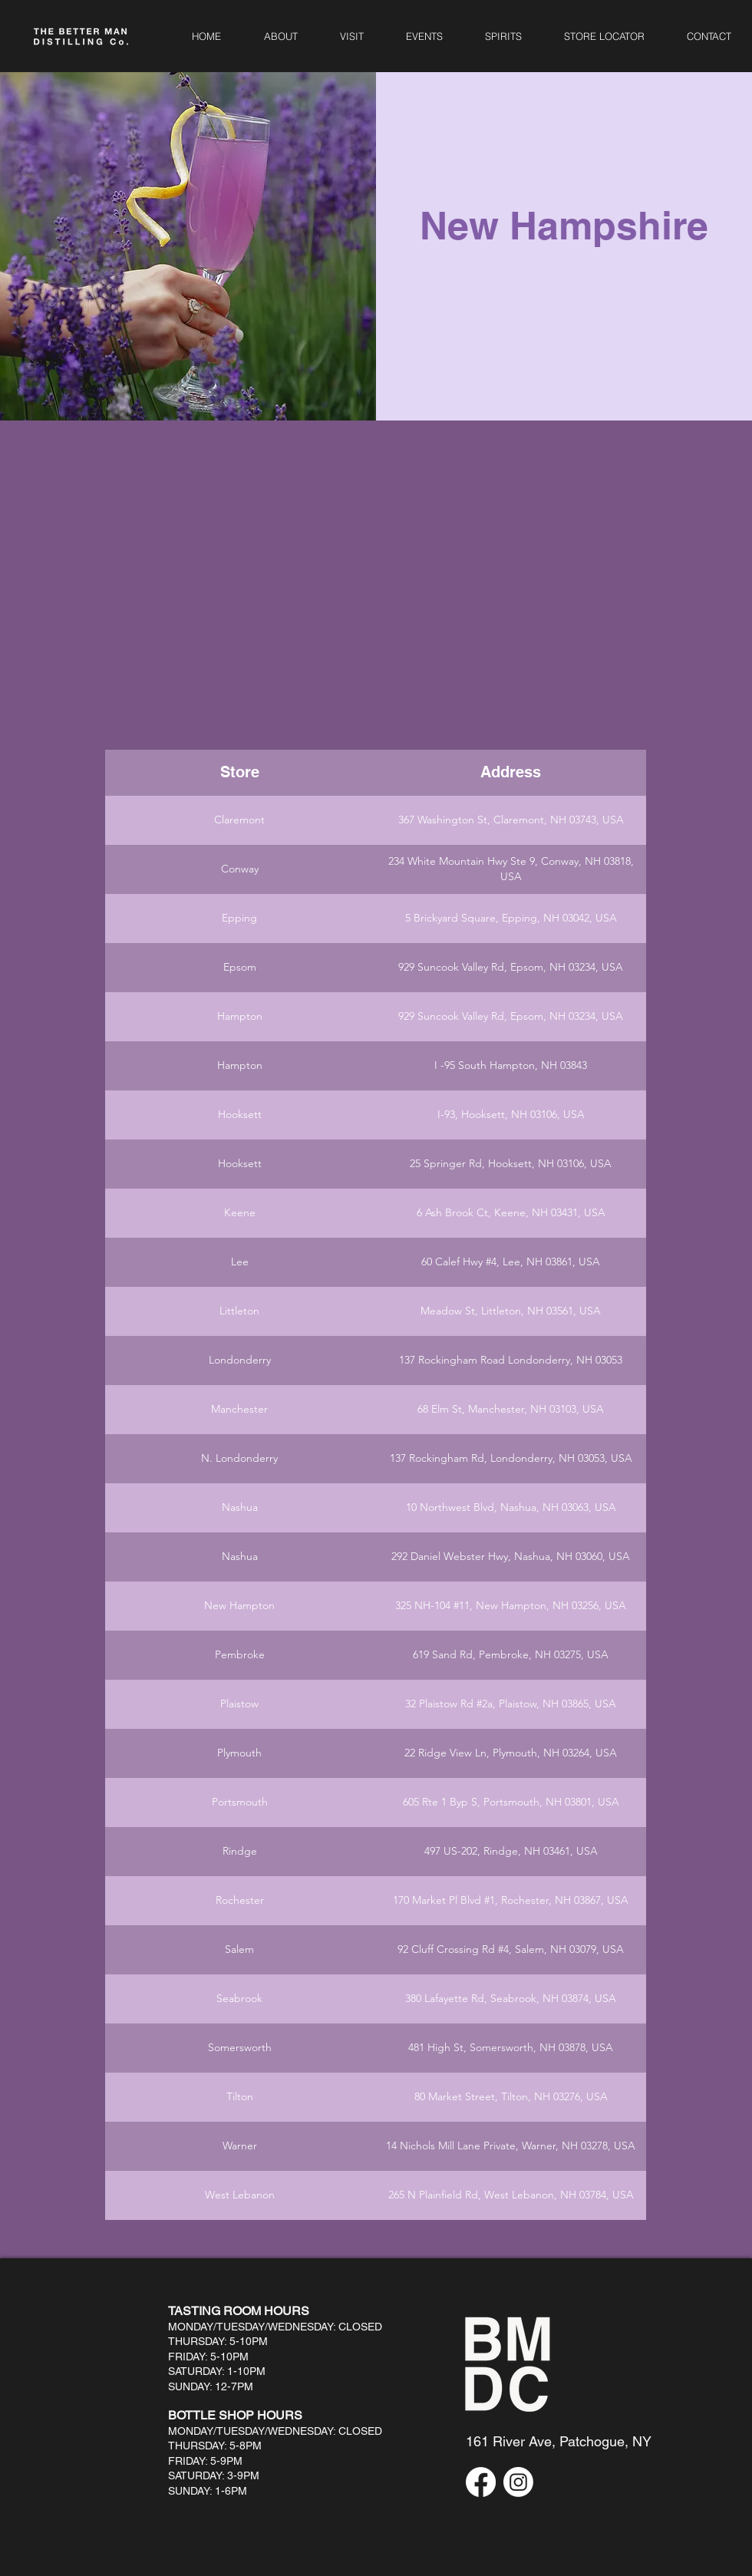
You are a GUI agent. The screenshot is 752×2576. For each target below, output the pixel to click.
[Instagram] (518, 2482)
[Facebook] (481, 2482)
